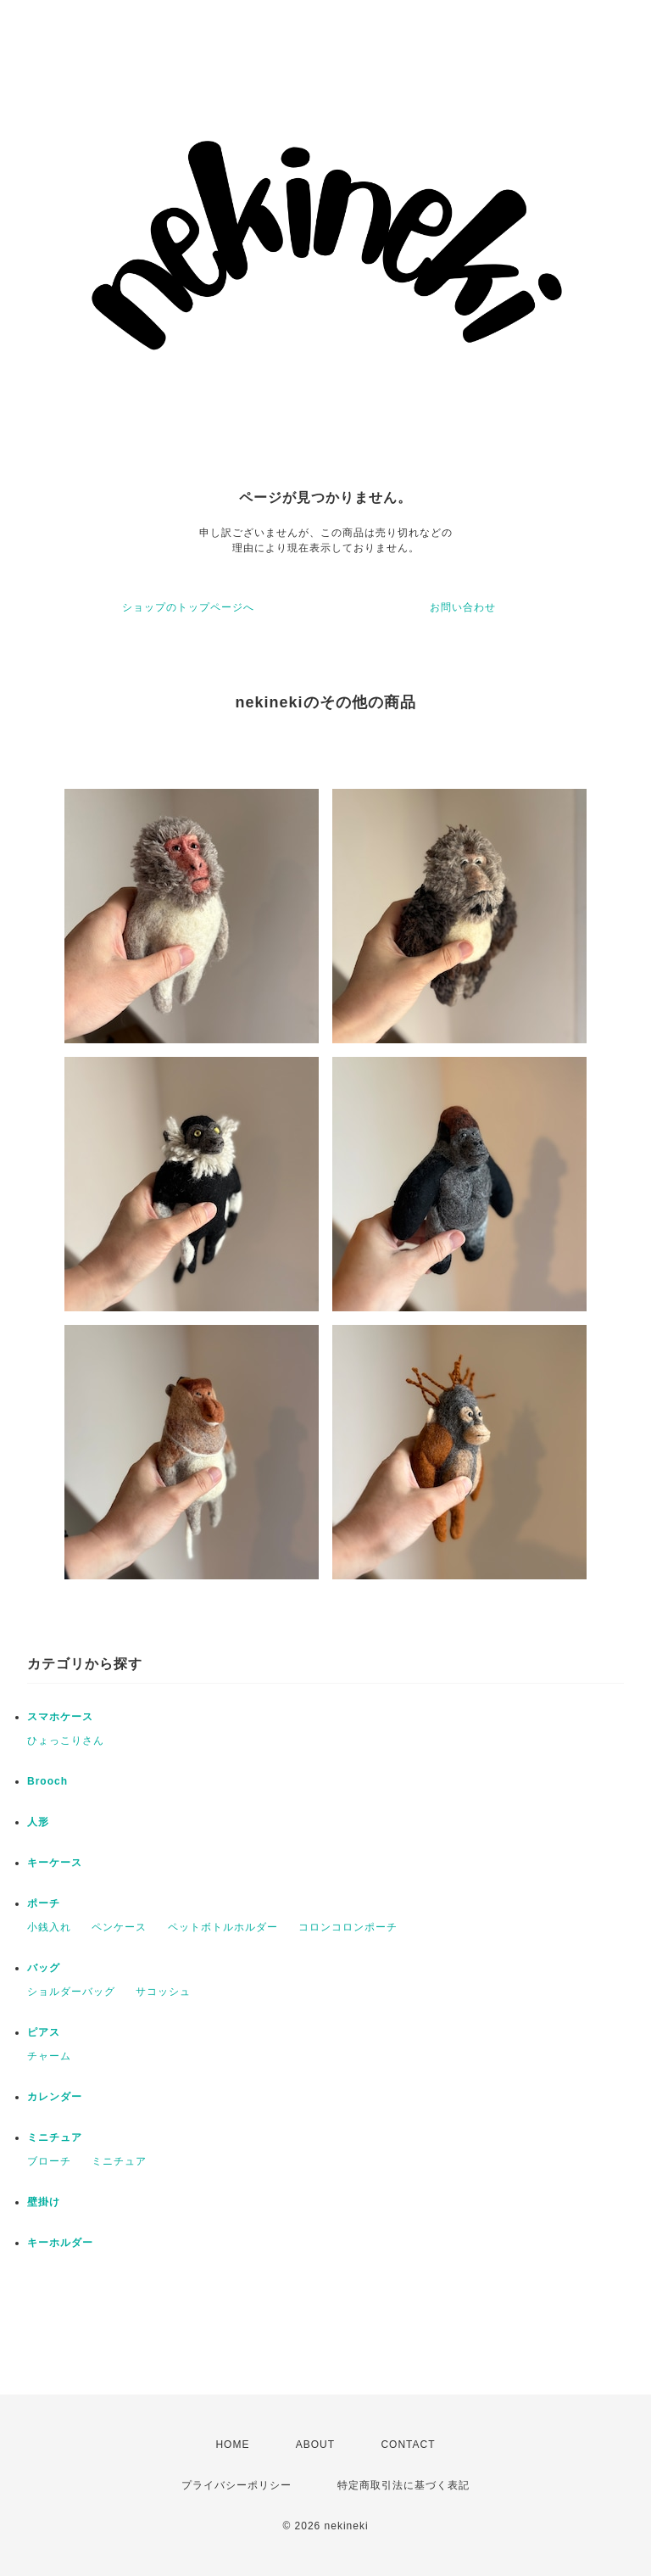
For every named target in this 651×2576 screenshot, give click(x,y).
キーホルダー (60, 2243)
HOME (232, 2444)
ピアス (43, 2032)
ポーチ (43, 1903)
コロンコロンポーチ (348, 1927)
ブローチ (49, 2161)
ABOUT (315, 2444)
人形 (38, 1822)
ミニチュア (54, 2137)
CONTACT (408, 2444)
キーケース (54, 1863)
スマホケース (60, 1717)
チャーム (49, 2056)
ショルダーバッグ (71, 1992)
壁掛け (43, 2202)
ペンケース (119, 1927)
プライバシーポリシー (236, 2485)
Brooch (47, 1781)
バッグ (43, 1968)
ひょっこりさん (65, 1740)
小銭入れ (49, 1927)
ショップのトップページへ (188, 607)
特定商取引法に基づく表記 (403, 2485)
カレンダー (54, 2097)
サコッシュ (163, 1992)
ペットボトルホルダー (223, 1927)
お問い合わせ (463, 607)
